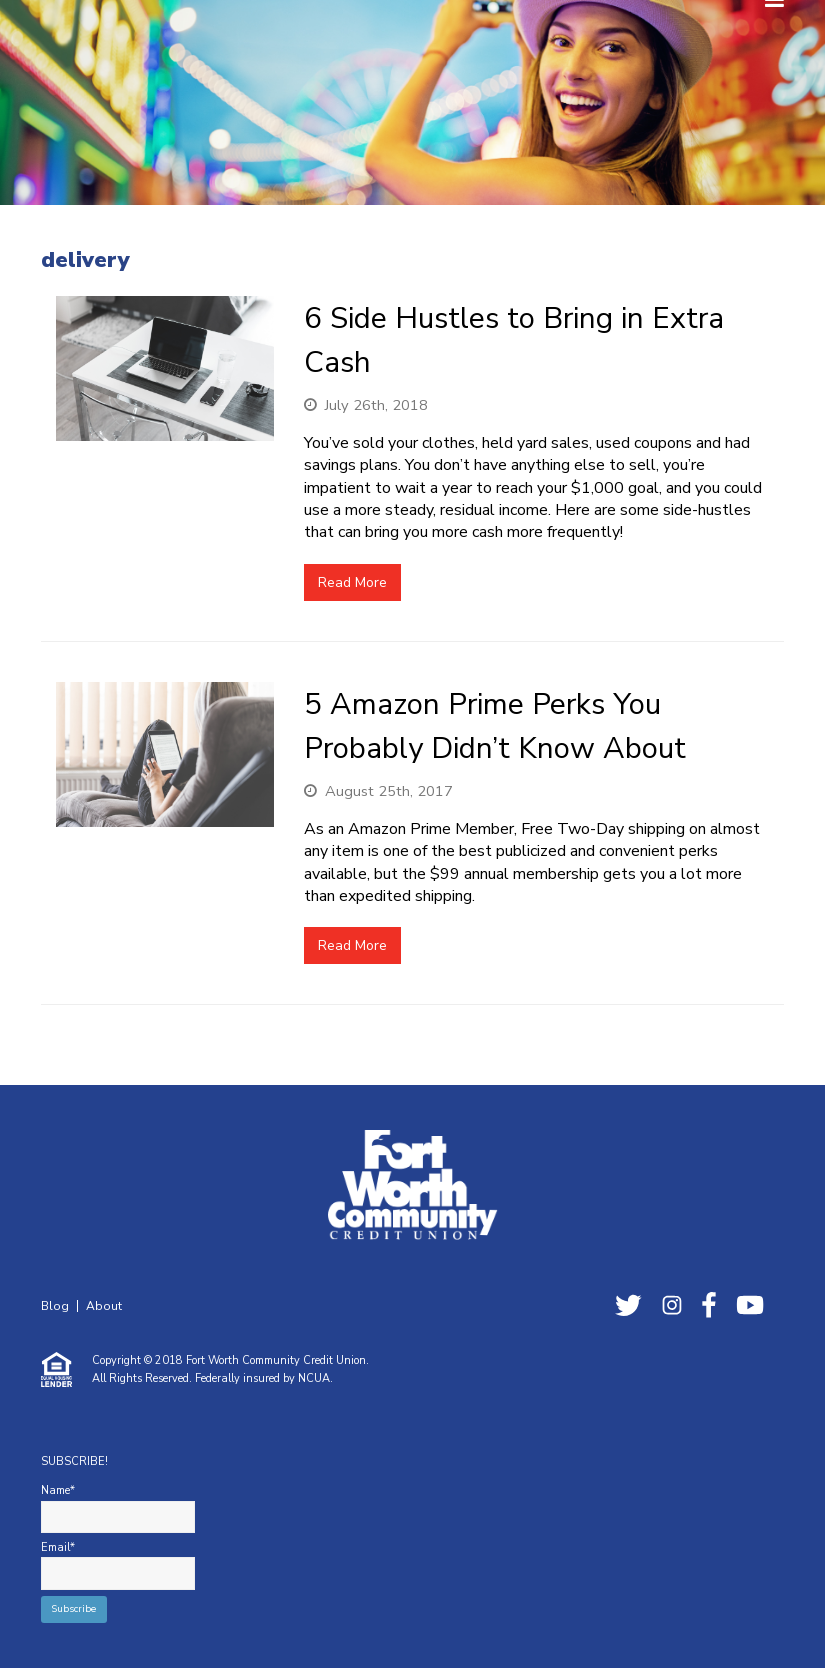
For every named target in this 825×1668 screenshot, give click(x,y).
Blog (55, 1306)
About (104, 1306)
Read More (352, 582)
